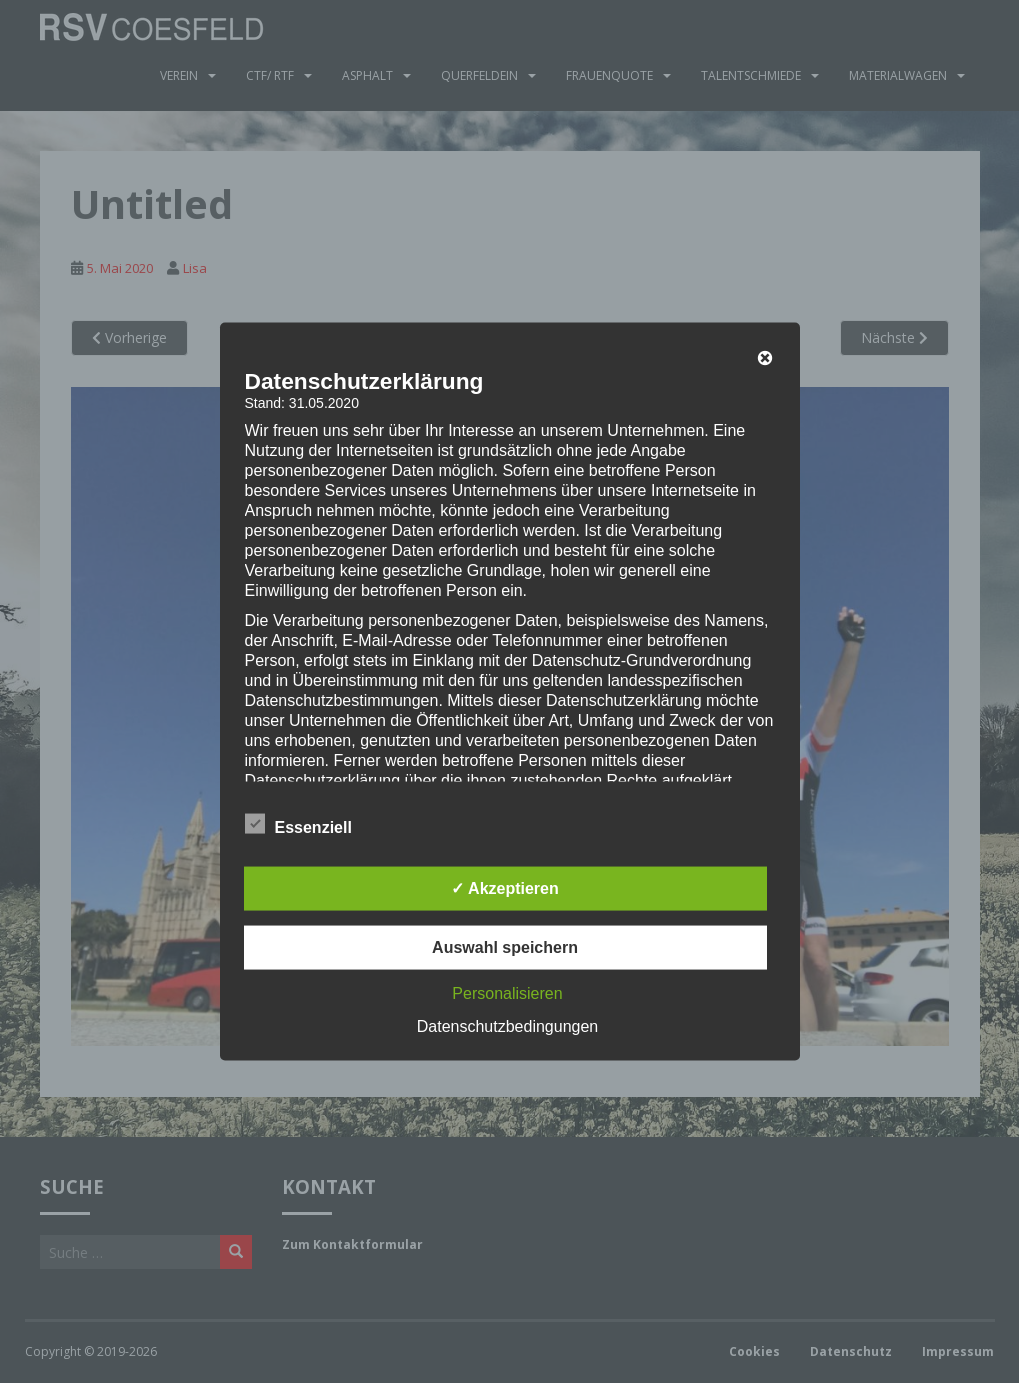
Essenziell (298, 825)
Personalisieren (507, 993)
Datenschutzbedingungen (507, 1026)
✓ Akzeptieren (505, 888)
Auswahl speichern (505, 947)
